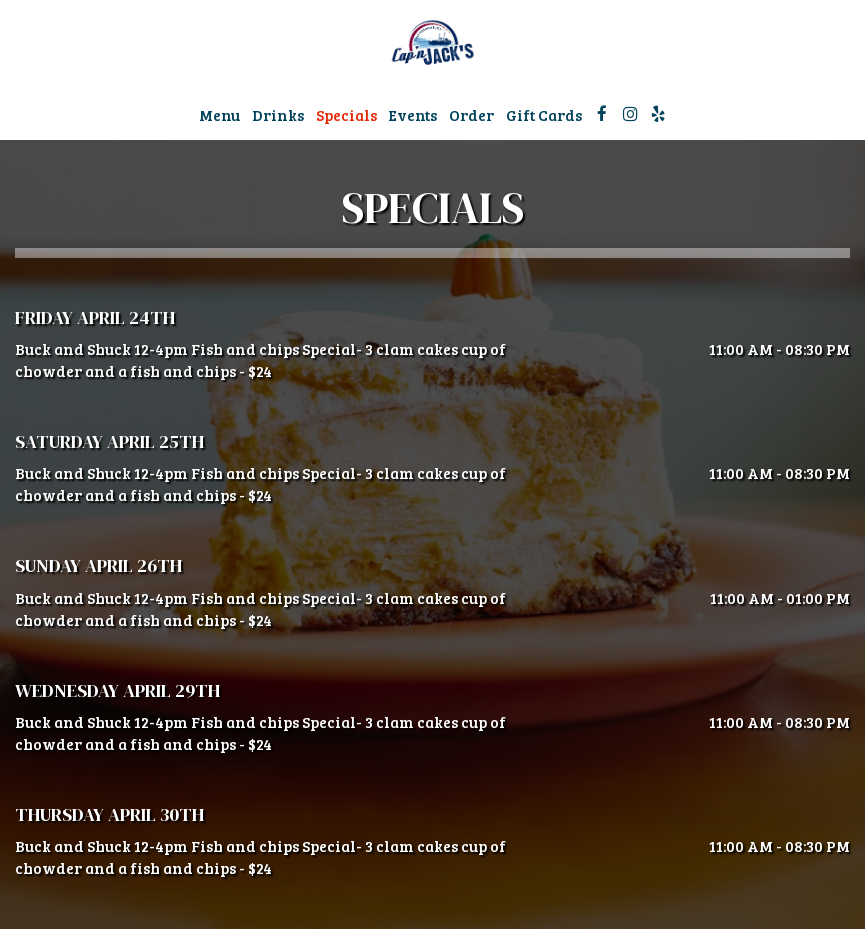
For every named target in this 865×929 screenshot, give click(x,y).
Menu (219, 115)
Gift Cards (544, 115)
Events (413, 115)
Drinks (278, 115)
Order (471, 115)
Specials (346, 115)
